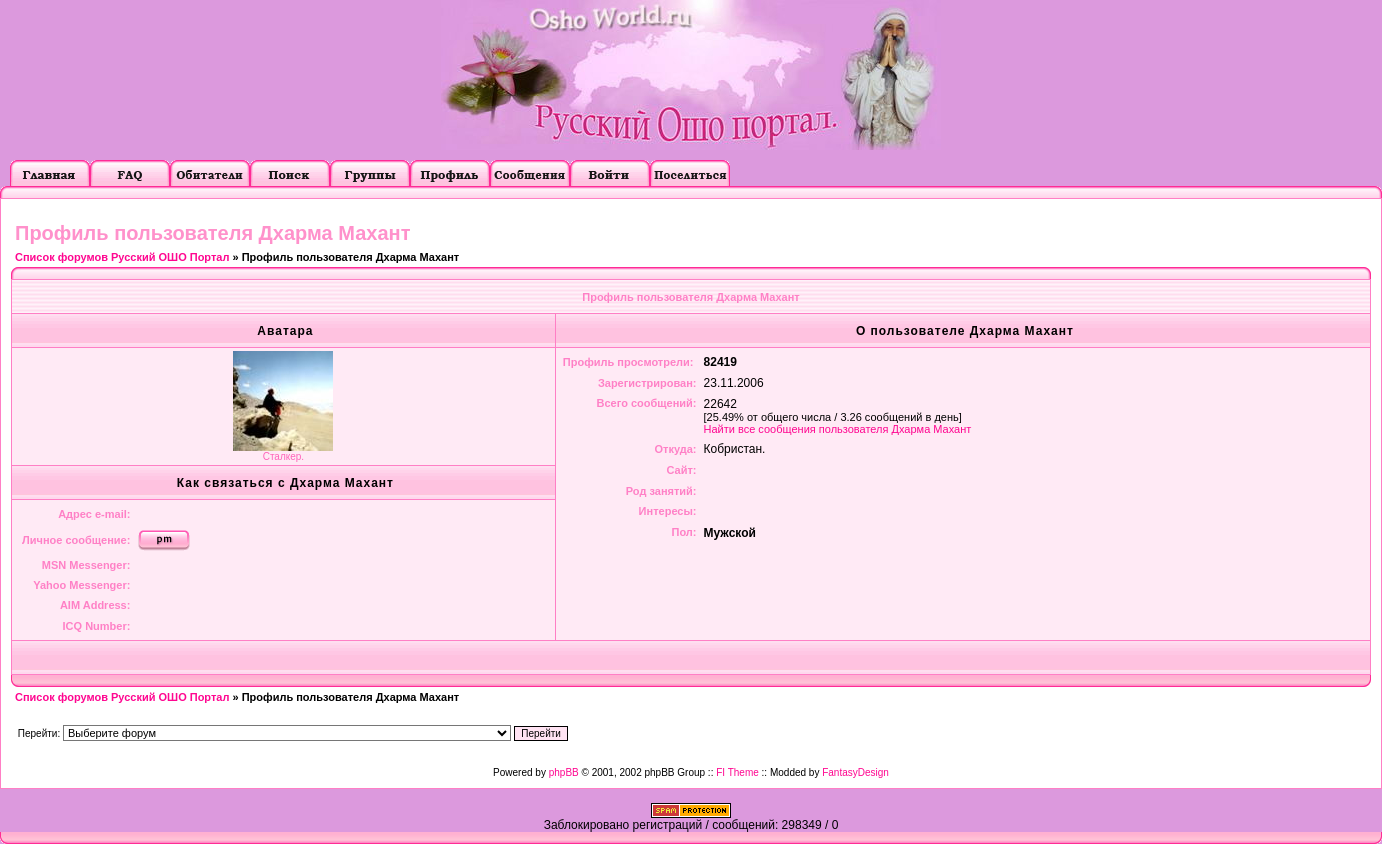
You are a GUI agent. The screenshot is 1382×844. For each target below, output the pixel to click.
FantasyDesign (855, 772)
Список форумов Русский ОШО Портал (122, 257)
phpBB (564, 772)
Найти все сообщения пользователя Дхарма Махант (838, 429)
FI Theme (737, 772)
